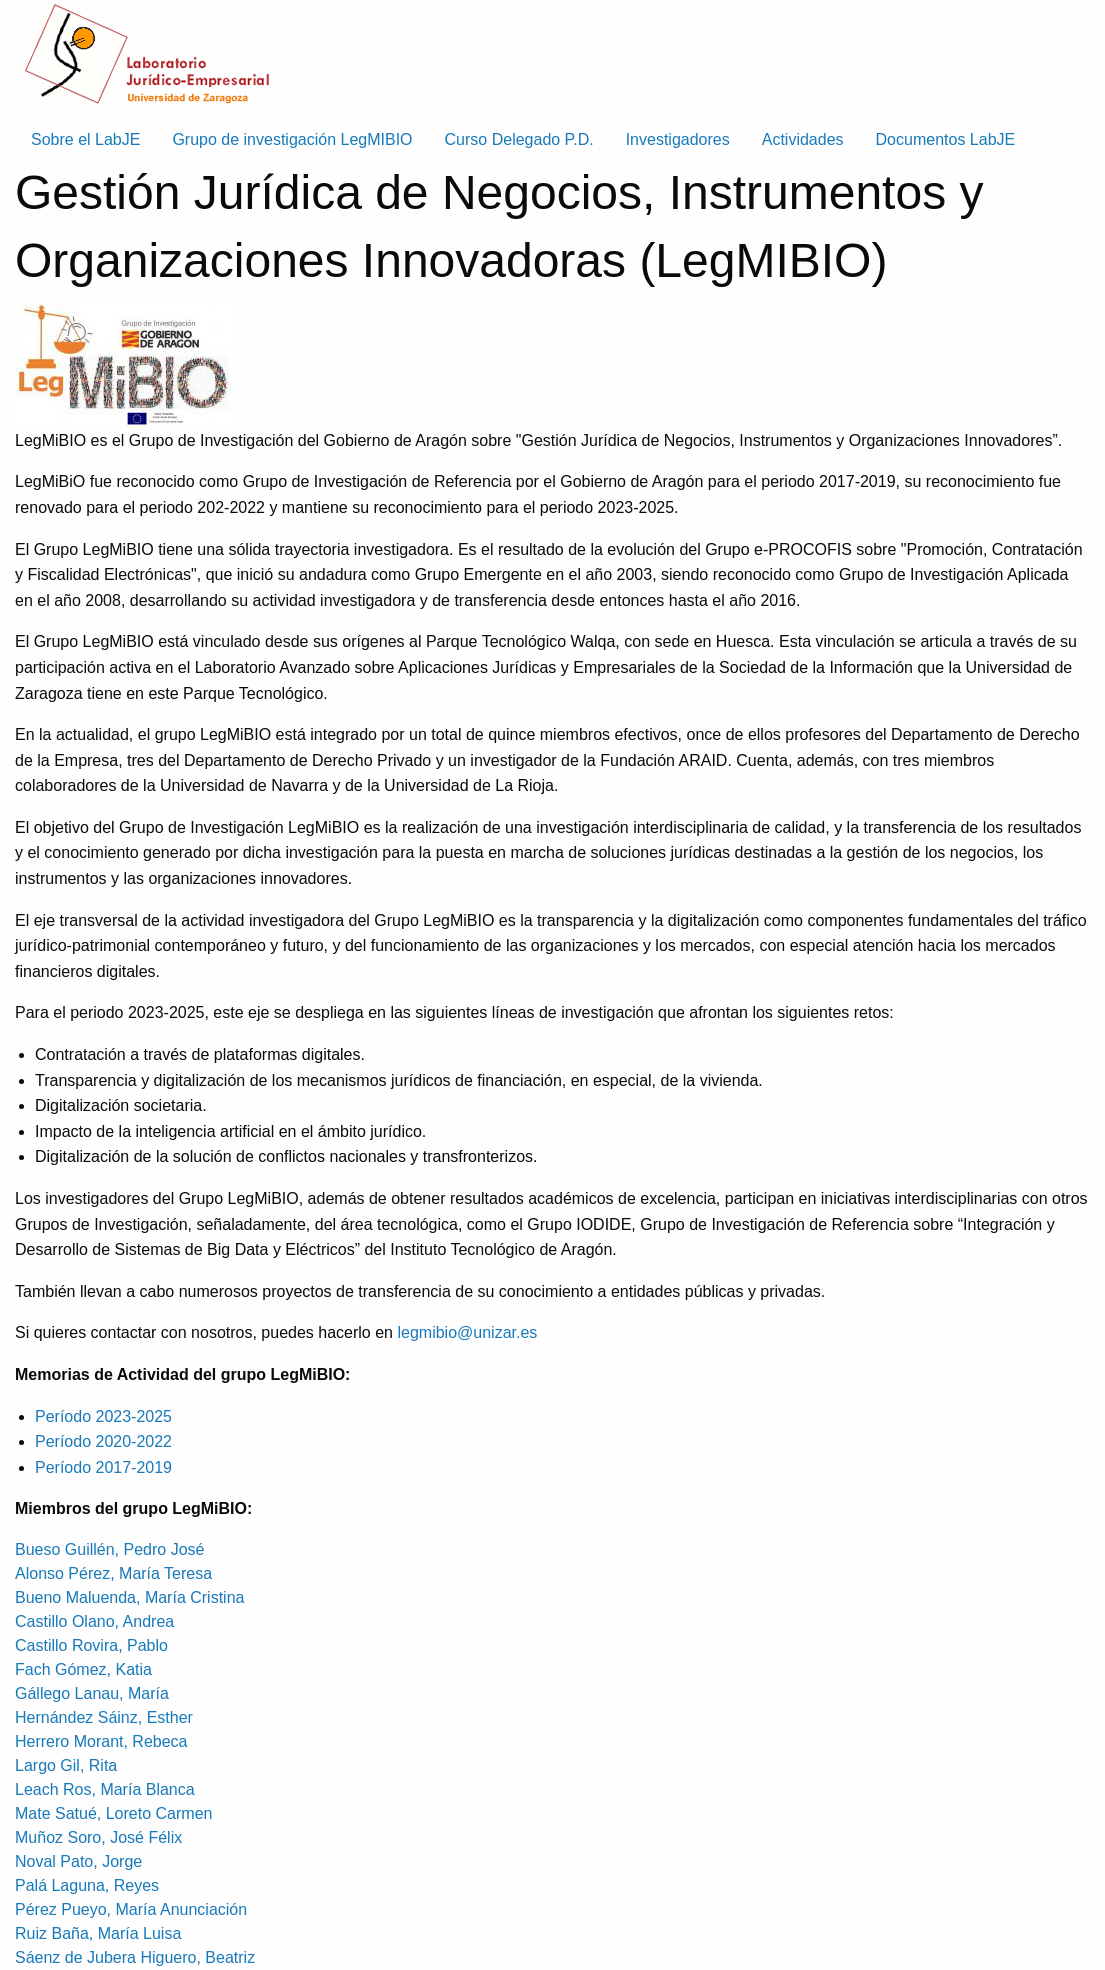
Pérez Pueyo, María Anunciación (131, 1909)
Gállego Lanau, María (92, 1693)
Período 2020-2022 (103, 1441)
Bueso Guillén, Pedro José (109, 1549)
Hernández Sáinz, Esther (104, 1717)
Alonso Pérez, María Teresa (113, 1573)
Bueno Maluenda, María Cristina (129, 1597)
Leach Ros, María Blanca (105, 1789)
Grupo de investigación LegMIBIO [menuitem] (292, 139)
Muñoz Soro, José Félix (98, 1837)
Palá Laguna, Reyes (87, 1885)
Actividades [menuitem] (803, 139)
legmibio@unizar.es (467, 1332)
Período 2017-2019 (103, 1467)
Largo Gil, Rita (66, 1765)
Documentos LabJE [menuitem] (946, 139)
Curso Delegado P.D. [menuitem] (519, 139)
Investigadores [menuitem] (678, 139)
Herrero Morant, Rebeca (101, 1741)
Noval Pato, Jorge (78, 1861)
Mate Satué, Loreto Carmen (113, 1813)
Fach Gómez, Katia (83, 1669)
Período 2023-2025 (103, 1416)
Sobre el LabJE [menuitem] (85, 139)
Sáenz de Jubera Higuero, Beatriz (135, 1957)
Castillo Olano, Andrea (94, 1621)
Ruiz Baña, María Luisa (98, 1933)
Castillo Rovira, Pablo (91, 1645)
